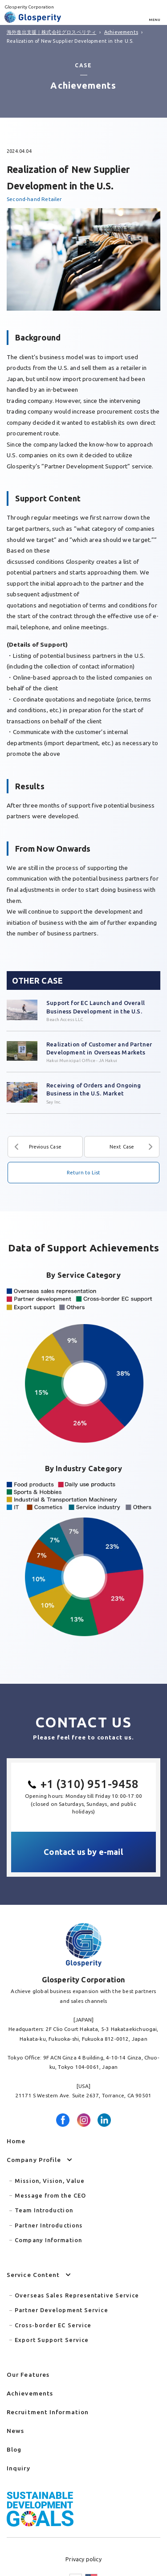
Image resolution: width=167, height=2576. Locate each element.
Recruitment (48, 2412)
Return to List (84, 1172)
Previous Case (45, 1146)
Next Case (122, 1146)
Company (34, 2159)
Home (16, 2141)
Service (33, 2274)
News (15, 2430)
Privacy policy (83, 2559)
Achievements (30, 2393)
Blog (14, 2449)
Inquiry (18, 2468)
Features (28, 2374)
